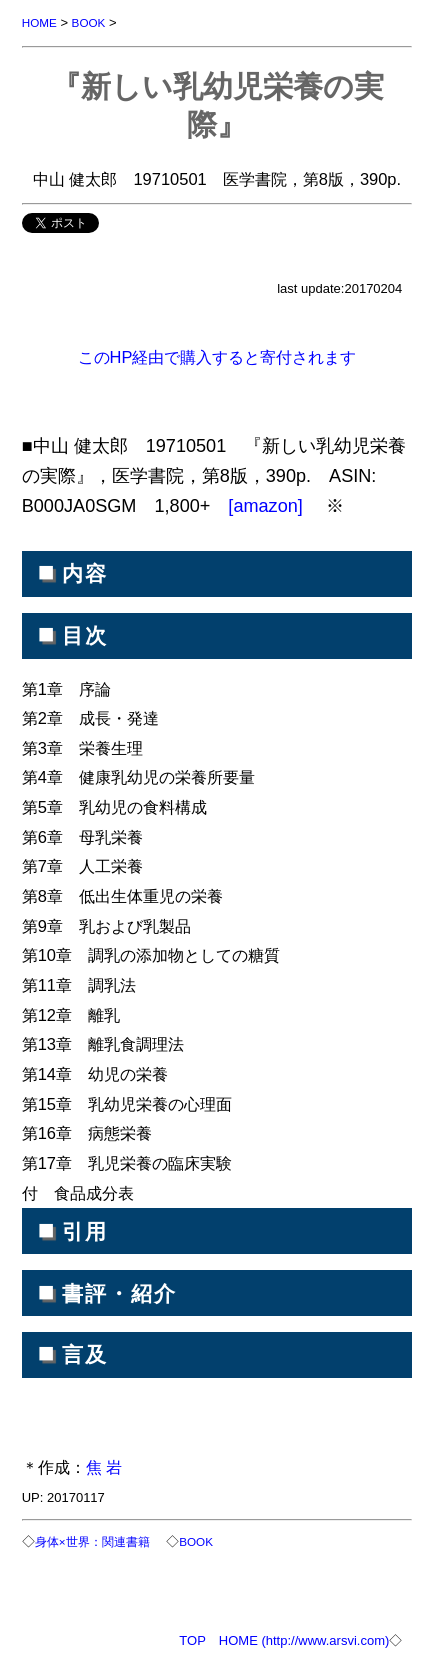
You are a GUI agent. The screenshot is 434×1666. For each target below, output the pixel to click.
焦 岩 (104, 1467)
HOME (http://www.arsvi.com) (304, 1640)
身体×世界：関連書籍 (92, 1541)
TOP (192, 1640)
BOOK (89, 22)
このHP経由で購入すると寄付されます (217, 357)
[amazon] (268, 506)
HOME (39, 22)
